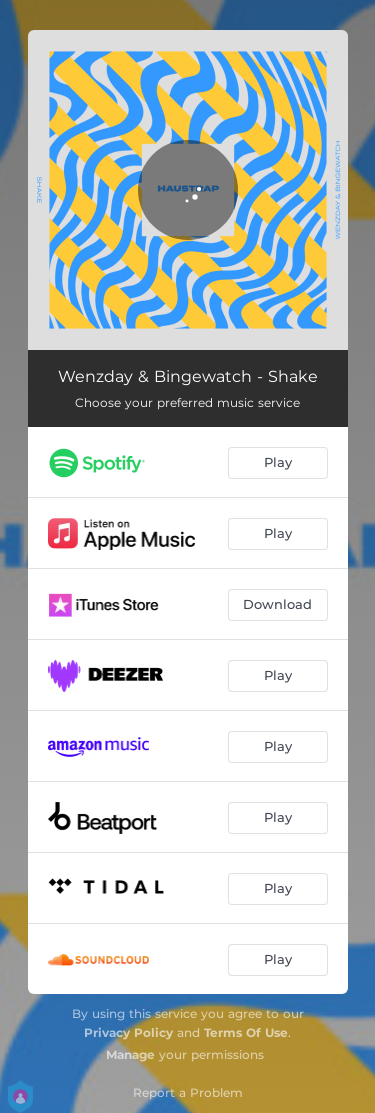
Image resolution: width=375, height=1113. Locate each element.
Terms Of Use (246, 1032)
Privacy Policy (128, 1032)
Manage (130, 1054)
